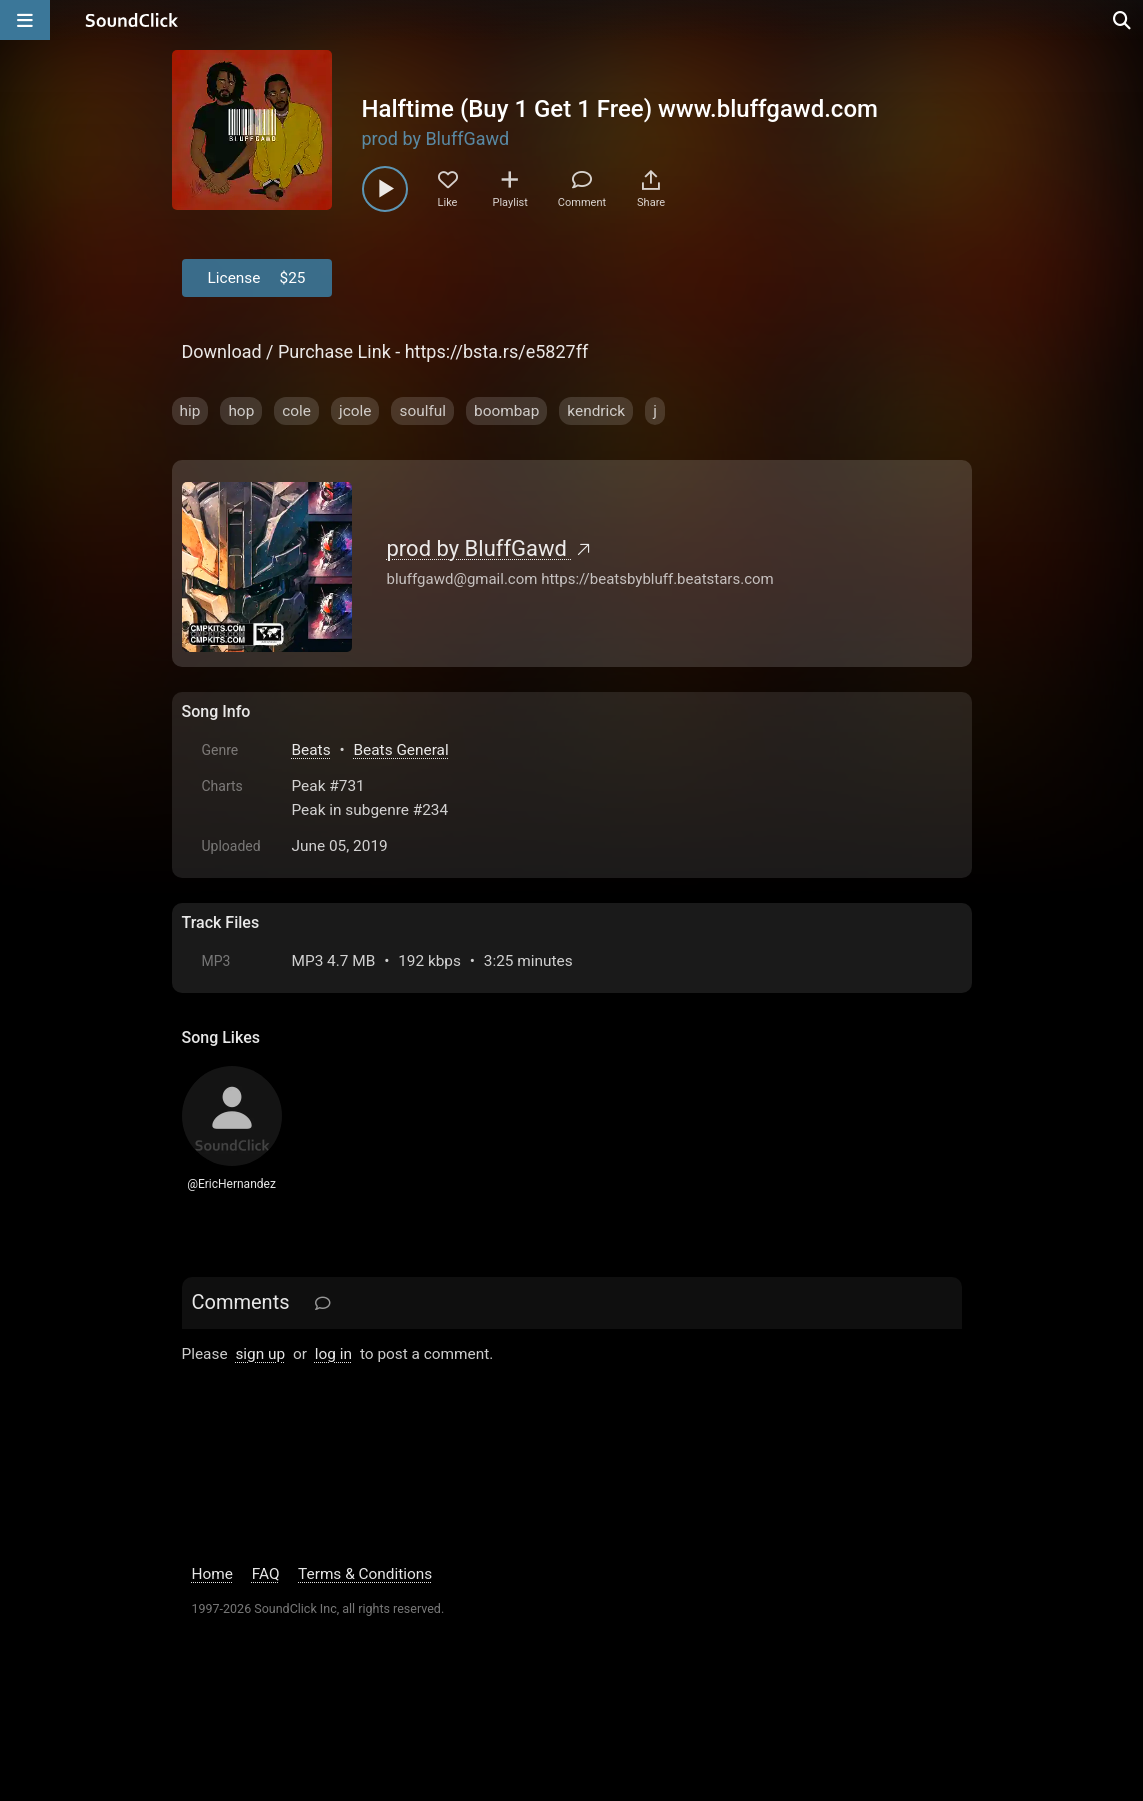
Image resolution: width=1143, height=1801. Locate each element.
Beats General (400, 750)
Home (212, 1574)
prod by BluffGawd (436, 138)
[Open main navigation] (25, 20)
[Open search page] (1123, 20)
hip (190, 411)
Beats (311, 750)
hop (241, 411)
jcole (355, 411)
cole (296, 411)
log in (333, 1354)
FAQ (266, 1574)
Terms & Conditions (365, 1574)
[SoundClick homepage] (132, 20)
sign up (260, 1354)
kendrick (596, 411)
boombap (506, 411)
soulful (422, 411)
